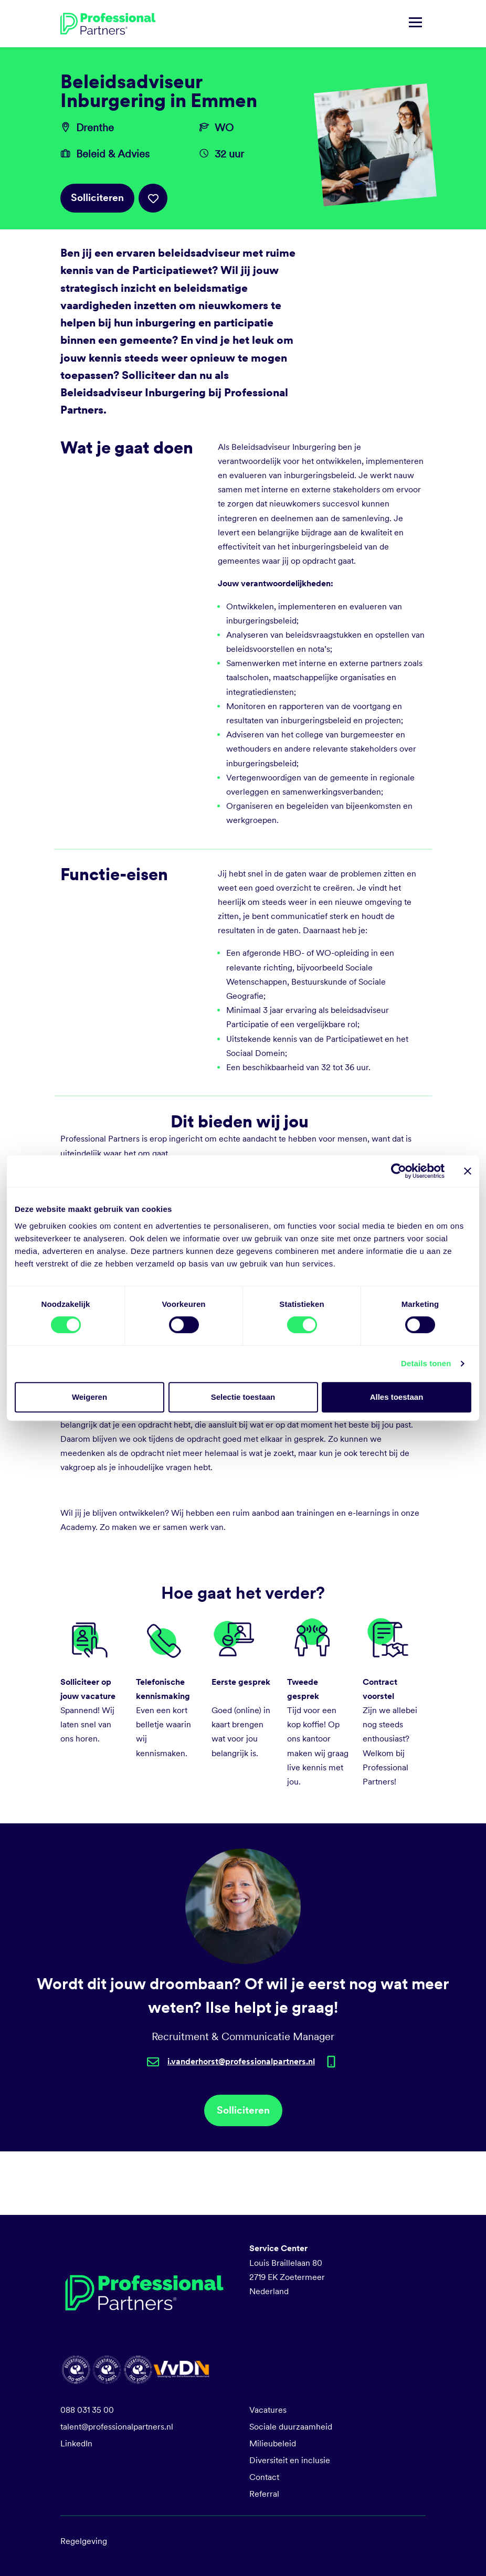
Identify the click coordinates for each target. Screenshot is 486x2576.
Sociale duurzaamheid (290, 2427)
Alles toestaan (397, 1396)
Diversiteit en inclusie (289, 2460)
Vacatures (268, 2410)
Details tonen (426, 1363)
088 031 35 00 (87, 2410)
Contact (264, 2477)
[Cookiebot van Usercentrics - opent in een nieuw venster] (399, 1171)
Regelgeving (83, 2541)
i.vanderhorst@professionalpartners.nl (241, 2061)
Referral (264, 2494)
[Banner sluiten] (467, 1171)
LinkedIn (76, 2443)
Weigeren (89, 1396)
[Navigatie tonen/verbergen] (415, 24)
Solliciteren (97, 198)
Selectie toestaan (243, 1396)
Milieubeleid (272, 2443)
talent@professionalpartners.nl (116, 2427)
